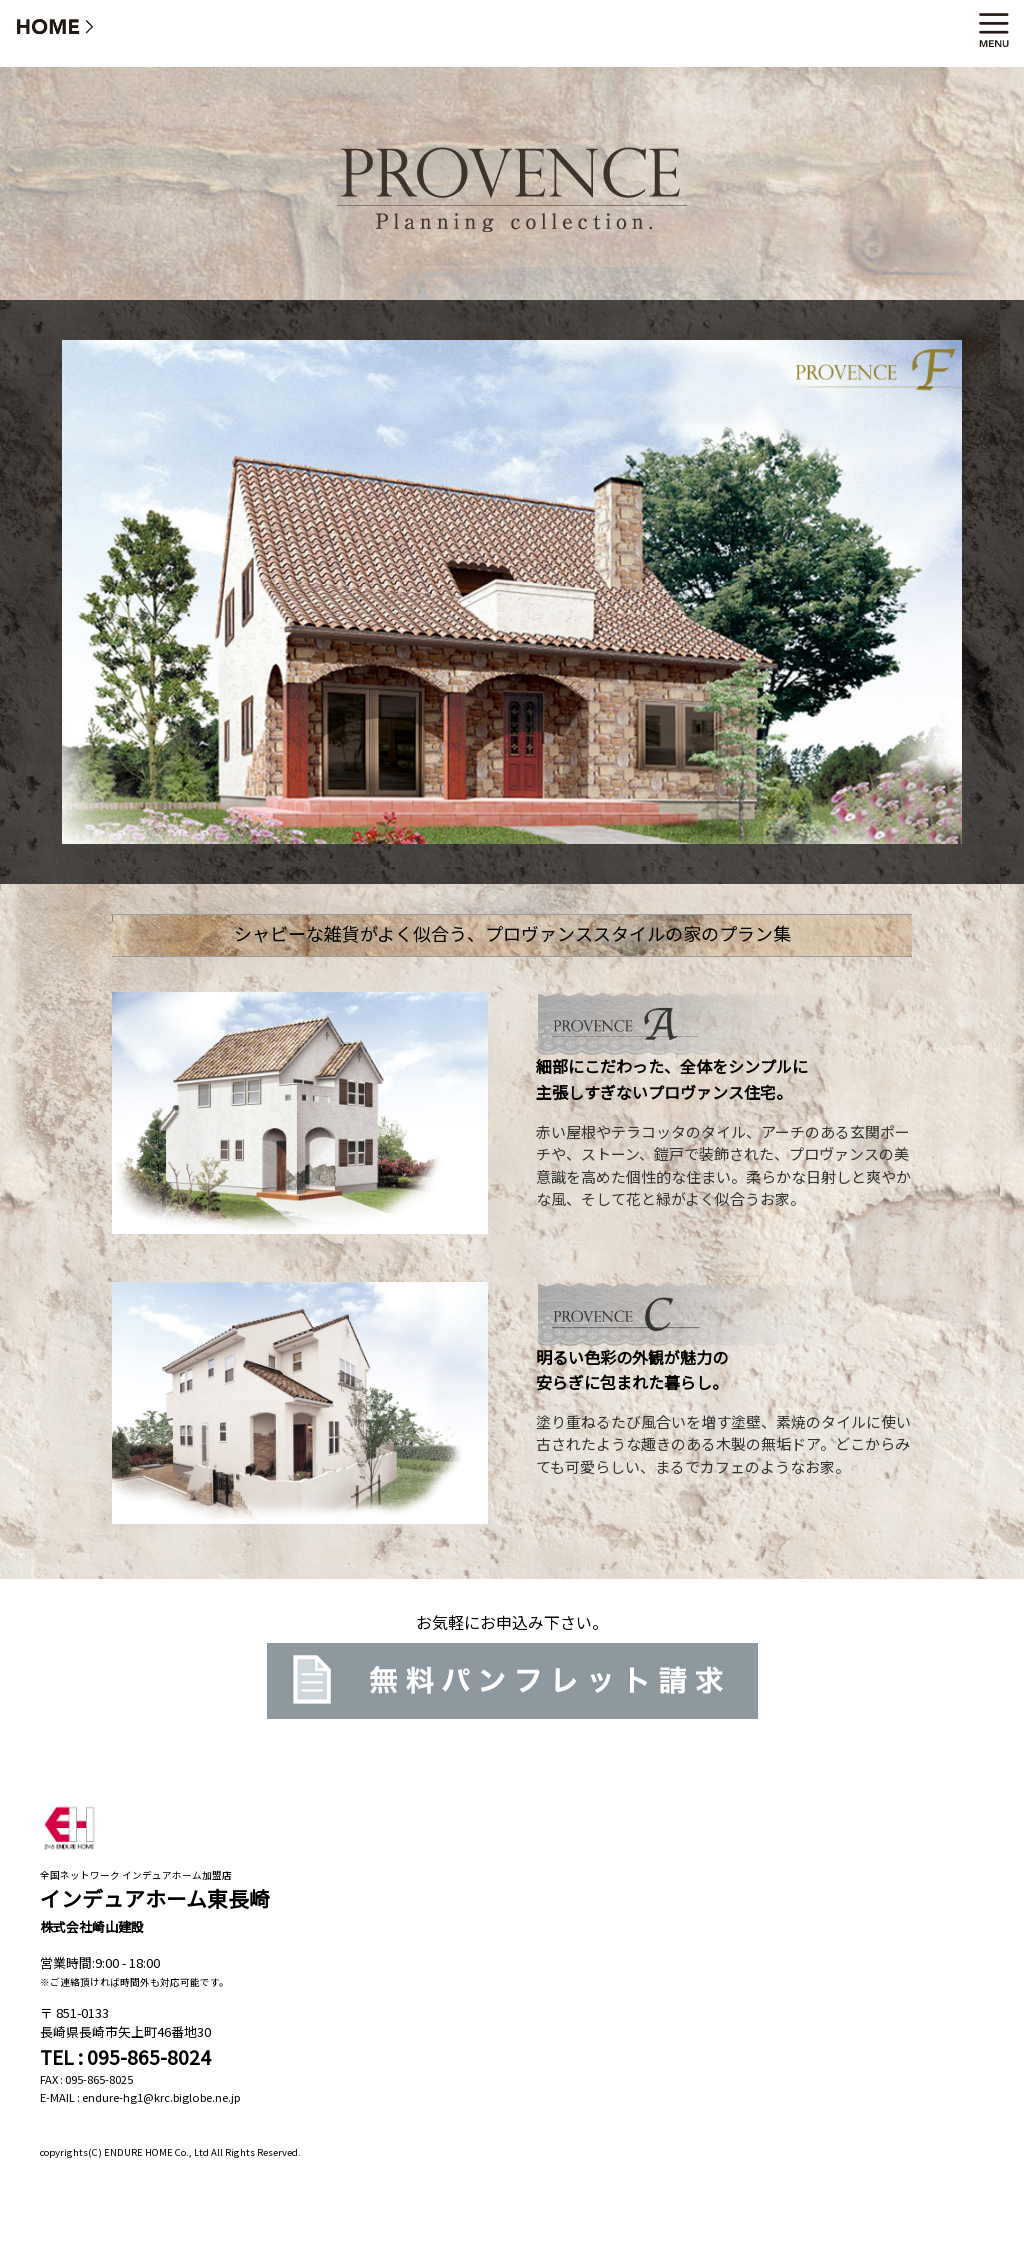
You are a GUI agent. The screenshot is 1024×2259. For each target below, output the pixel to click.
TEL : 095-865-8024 (125, 2057)
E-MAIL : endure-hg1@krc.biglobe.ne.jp (140, 2097)
